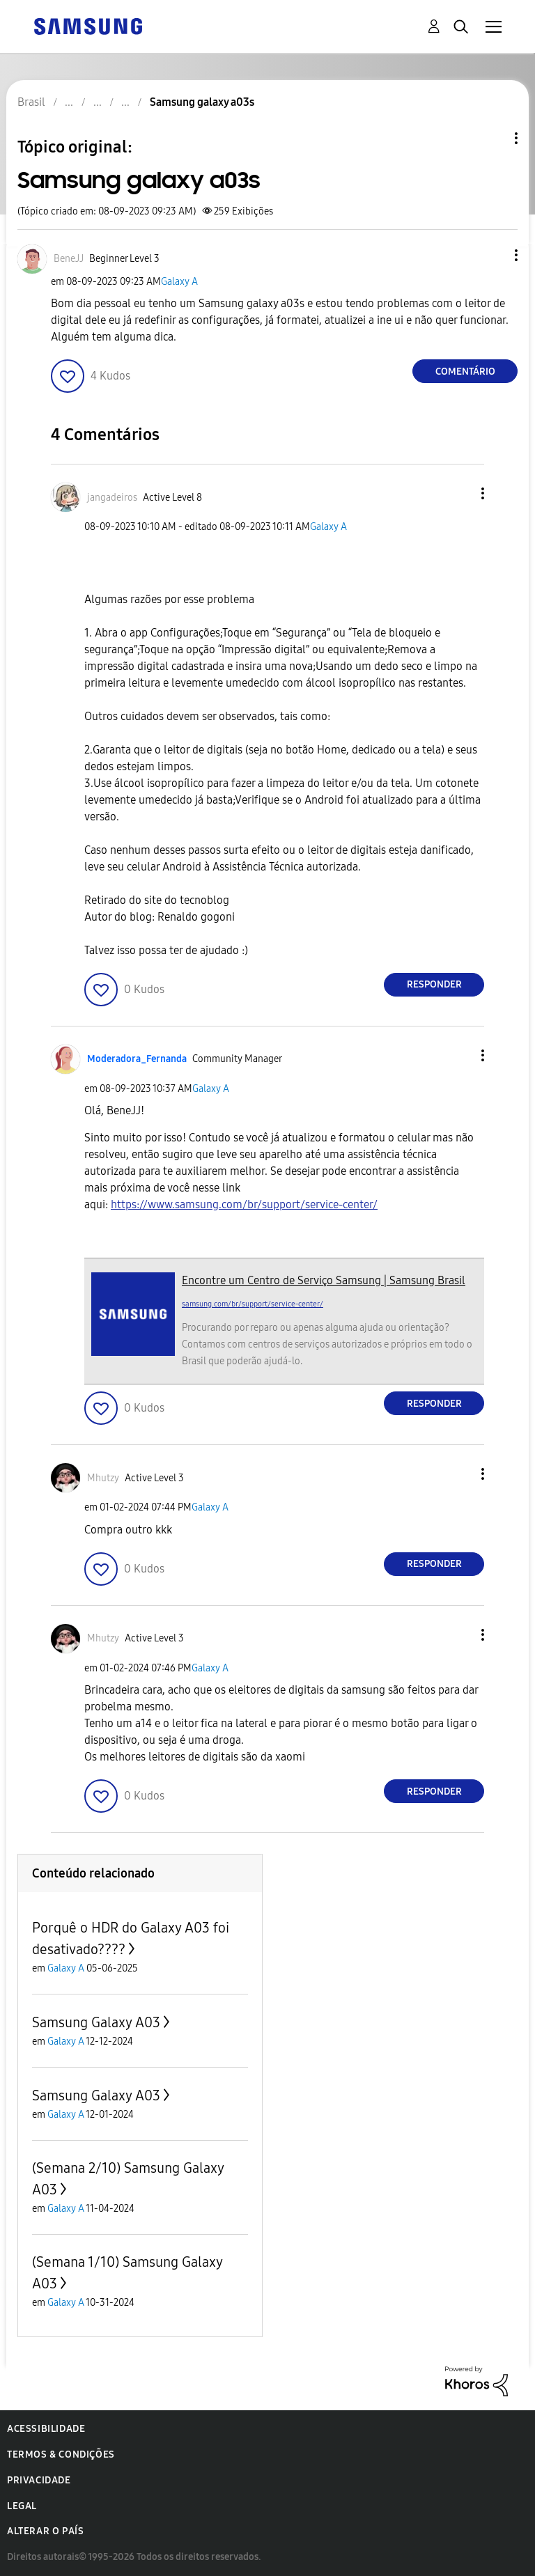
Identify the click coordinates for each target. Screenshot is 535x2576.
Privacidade (39, 2480)
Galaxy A (179, 282)
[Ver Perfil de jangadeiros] (112, 498)
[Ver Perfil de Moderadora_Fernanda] (137, 1059)
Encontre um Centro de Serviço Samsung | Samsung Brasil (323, 1280)
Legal (22, 2506)
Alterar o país (45, 2531)
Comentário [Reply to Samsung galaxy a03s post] (465, 371)
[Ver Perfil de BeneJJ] (69, 259)
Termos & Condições (61, 2454)
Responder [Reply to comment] (434, 984)
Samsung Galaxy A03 (96, 2022)
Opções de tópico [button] (492, 138)
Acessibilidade (46, 2429)
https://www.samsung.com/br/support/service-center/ (244, 1204)
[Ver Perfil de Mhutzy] (103, 1478)
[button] (493, 255)
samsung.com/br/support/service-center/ (252, 1304)
